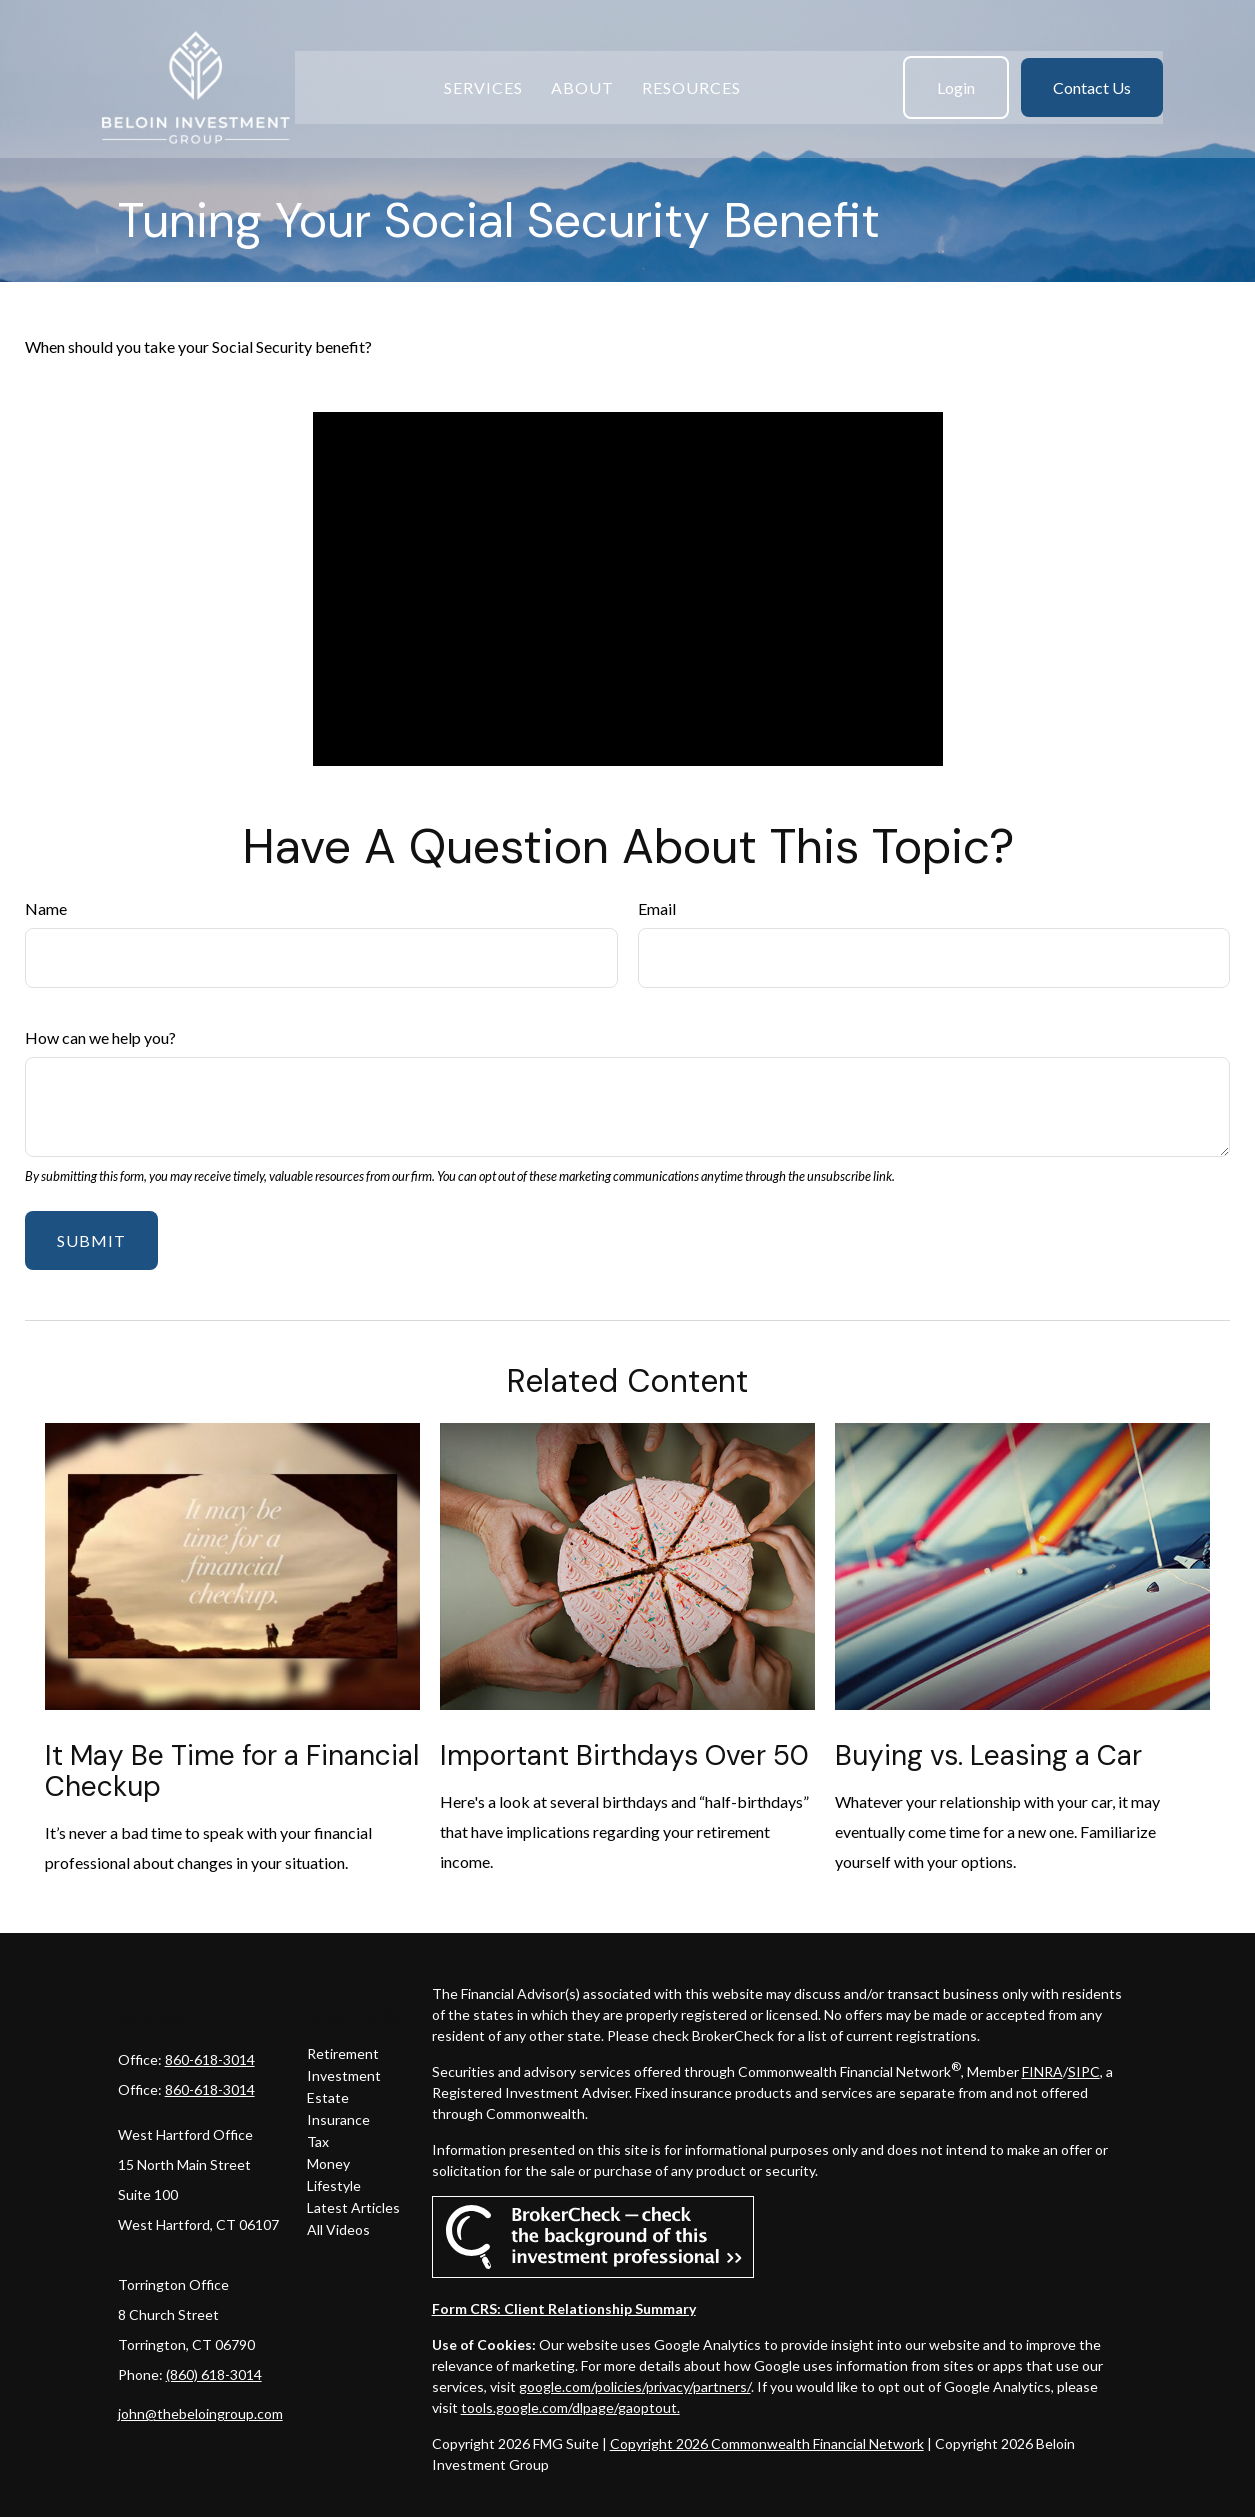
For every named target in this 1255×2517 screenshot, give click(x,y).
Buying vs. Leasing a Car (988, 1755)
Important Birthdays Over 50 (624, 1755)
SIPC (1084, 2071)
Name (46, 908)
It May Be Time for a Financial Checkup (232, 1771)
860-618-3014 (210, 2059)
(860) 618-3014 (214, 2374)
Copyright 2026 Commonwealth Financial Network (767, 2443)
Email (657, 908)
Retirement (343, 2053)
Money (328, 2163)
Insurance (338, 2119)
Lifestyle (334, 2185)
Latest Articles (353, 2207)
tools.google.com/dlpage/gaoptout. (570, 2407)
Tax (318, 2141)
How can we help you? (100, 1037)
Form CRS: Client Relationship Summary (564, 2308)
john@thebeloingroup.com (200, 2413)
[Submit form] (91, 1240)
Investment (344, 2075)
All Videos (338, 2229)
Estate (328, 2097)
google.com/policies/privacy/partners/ (635, 2386)
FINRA (1042, 2071)
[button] (483, 71)
